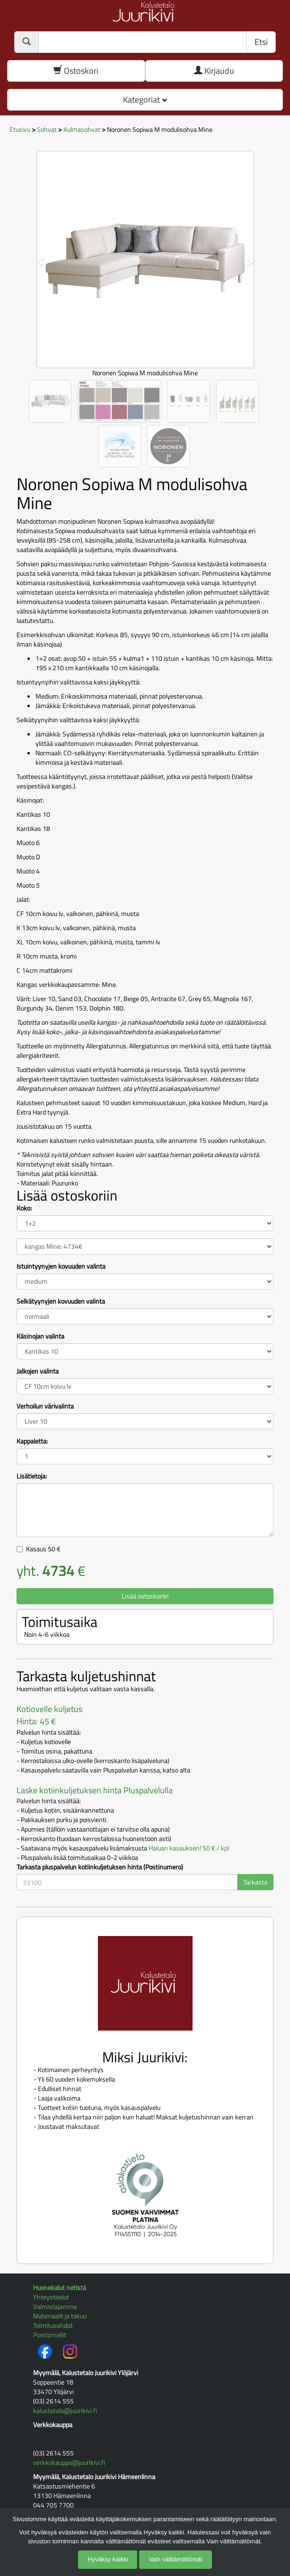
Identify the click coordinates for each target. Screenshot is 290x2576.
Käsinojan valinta (40, 1336)
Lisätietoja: (32, 1476)
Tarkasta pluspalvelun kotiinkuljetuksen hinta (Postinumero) (100, 1867)
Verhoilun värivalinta (45, 1406)
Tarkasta (255, 1882)
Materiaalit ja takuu (60, 2316)
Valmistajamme (55, 2306)
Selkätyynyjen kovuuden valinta (61, 1301)
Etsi (261, 41)
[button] (36, 256)
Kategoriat (145, 99)
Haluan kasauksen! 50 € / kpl (189, 1848)
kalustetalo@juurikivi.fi (65, 2410)
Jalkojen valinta (38, 1371)
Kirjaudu (214, 70)
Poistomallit (49, 2335)
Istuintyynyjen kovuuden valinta (61, 1266)
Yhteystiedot (51, 2297)
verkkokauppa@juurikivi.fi (69, 2462)
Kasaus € (43, 1549)
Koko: (24, 1208)
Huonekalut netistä (59, 2287)
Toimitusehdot (53, 2325)
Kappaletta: (32, 1441)
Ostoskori (75, 70)
